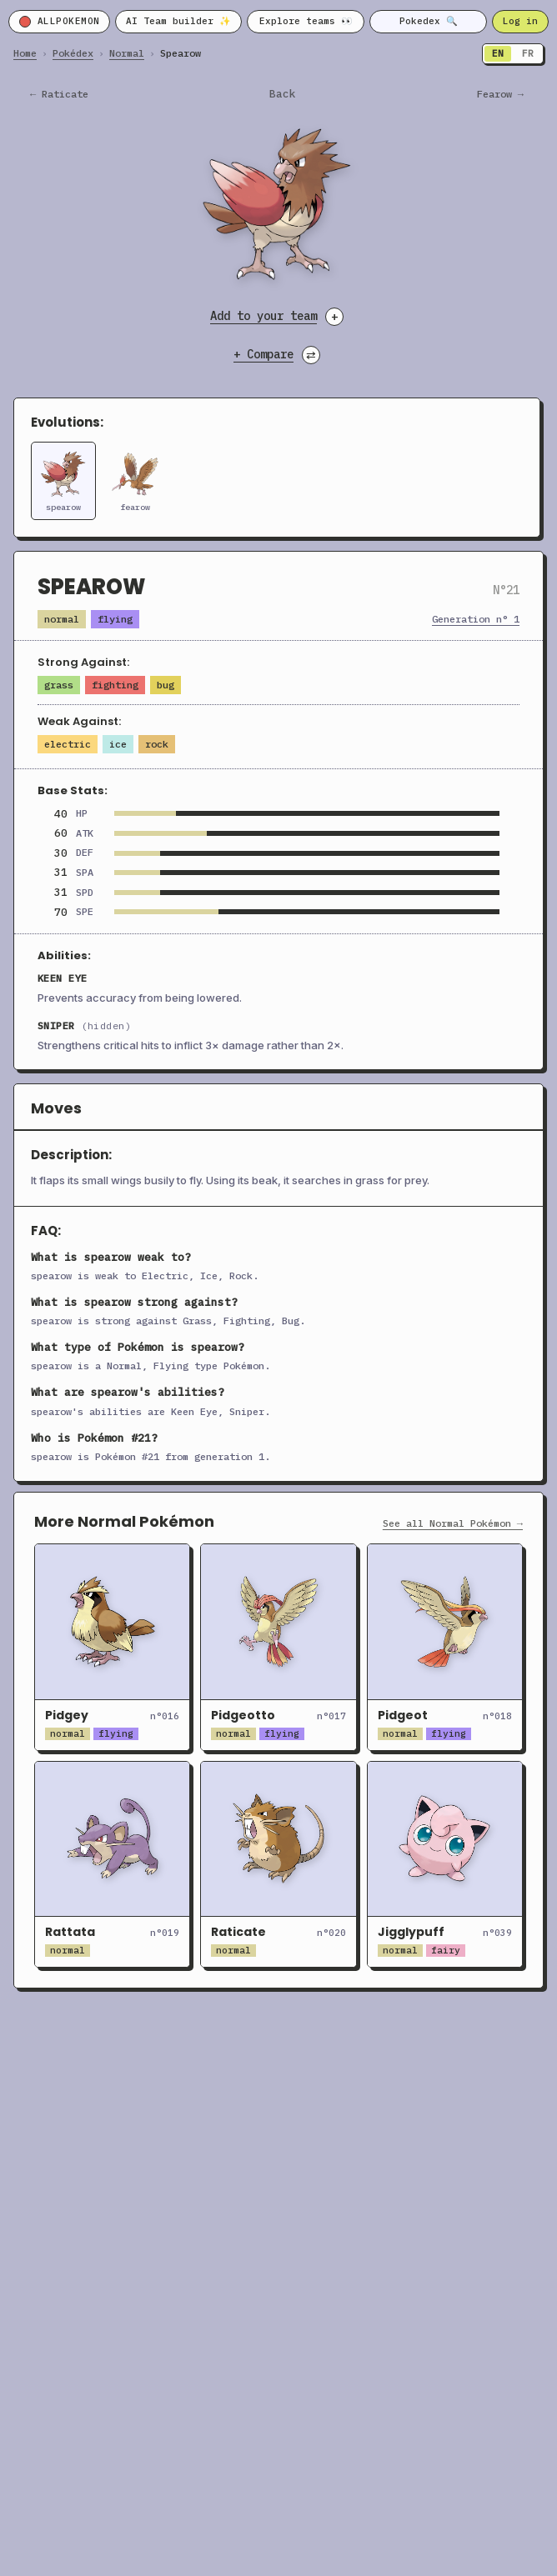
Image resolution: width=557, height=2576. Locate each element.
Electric (67, 744)
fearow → (500, 94)
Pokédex (73, 53)
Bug (165, 684)
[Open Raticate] (278, 1864)
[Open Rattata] (112, 1864)
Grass (58, 684)
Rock (156, 744)
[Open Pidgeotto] (278, 1646)
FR (528, 53)
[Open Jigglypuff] (445, 1864)
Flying (115, 619)
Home (25, 53)
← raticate (59, 94)
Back (282, 94)
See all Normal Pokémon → (453, 1523)
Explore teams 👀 (306, 21)
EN (498, 53)
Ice (118, 744)
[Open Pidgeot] (445, 1646)
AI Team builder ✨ (178, 21)
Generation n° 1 (475, 619)
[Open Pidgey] (112, 1646)
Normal (126, 53)
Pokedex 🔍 (428, 21)
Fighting (115, 684)
